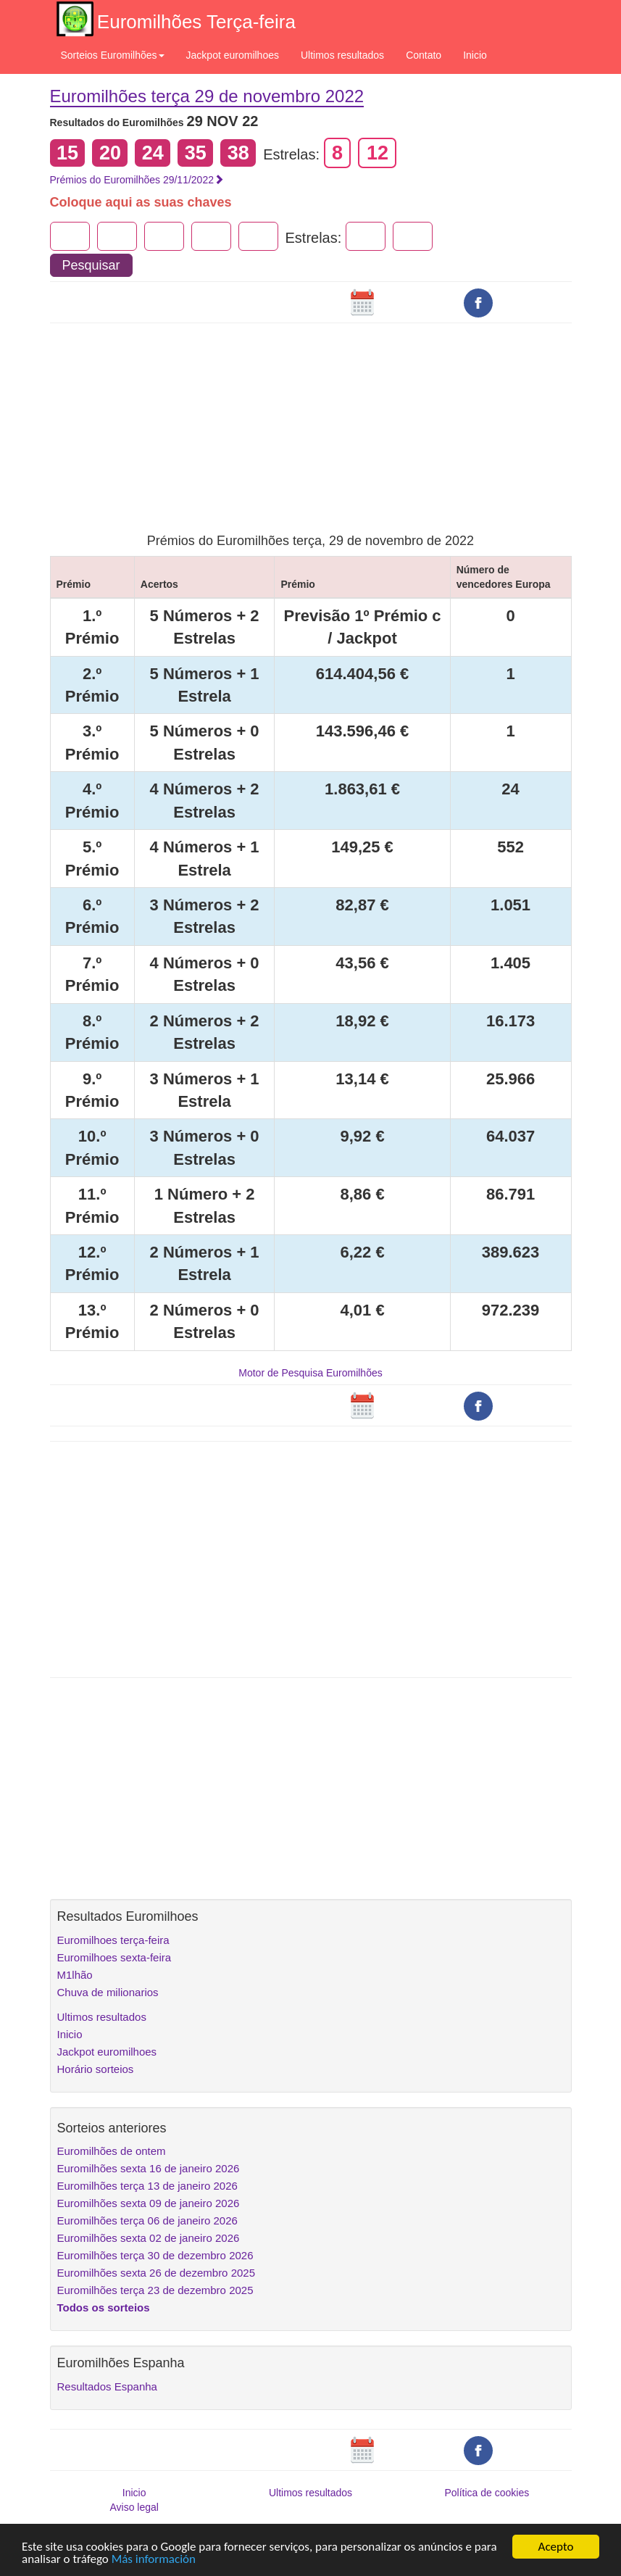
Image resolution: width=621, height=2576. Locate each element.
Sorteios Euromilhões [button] (112, 55)
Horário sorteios (95, 2069)
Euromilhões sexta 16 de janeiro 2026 (148, 2168)
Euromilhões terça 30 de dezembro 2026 (155, 2255)
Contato (423, 55)
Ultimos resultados (342, 55)
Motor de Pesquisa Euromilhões (310, 1373)
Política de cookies (486, 2492)
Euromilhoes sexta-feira (114, 1957)
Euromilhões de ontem (111, 2151)
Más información (154, 2559)
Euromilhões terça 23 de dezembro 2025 (155, 2290)
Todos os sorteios (103, 2307)
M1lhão (75, 1975)
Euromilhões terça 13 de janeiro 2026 (147, 2186)
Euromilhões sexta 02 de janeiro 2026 (148, 2238)
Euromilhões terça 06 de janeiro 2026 (147, 2220)
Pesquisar (91, 265)
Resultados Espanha (107, 2386)
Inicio (475, 55)
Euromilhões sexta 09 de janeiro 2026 (148, 2203)
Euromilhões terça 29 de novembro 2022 (207, 96)
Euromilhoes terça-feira (113, 1940)
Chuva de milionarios (108, 1992)
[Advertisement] (311, 418)
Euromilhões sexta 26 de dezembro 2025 (156, 2273)
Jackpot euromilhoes (232, 55)
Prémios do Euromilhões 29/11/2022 (137, 180)
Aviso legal (133, 2507)
